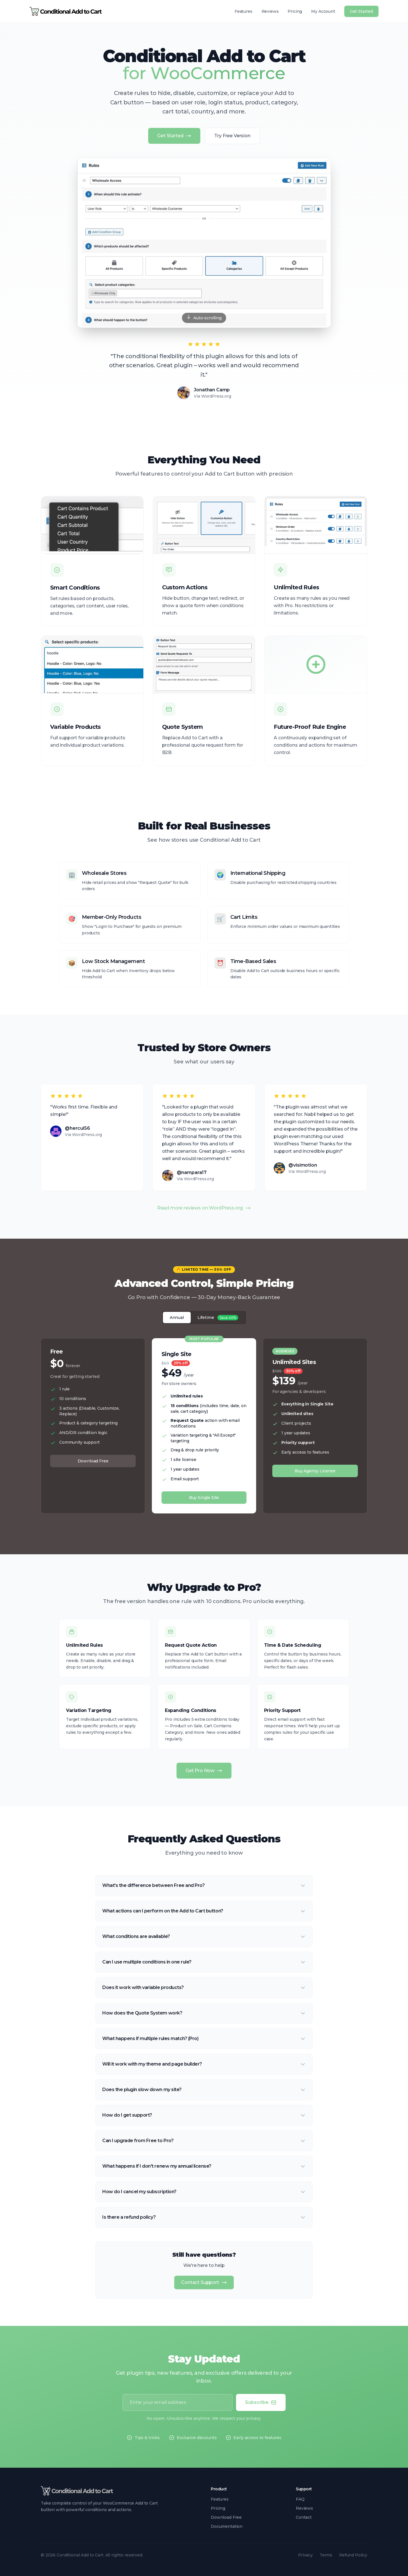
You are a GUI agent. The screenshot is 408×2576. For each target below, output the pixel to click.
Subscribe (261, 2402)
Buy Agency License (315, 1470)
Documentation (227, 2526)
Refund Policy (353, 2555)
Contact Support (204, 2282)
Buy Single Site (204, 1497)
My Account (323, 11)
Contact (304, 2517)
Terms (326, 2555)
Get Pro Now (204, 1770)
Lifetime (218, 1317)
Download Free (93, 1461)
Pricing (295, 11)
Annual (177, 1317)
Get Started (361, 11)
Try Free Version (232, 135)
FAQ (300, 2499)
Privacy (305, 2555)
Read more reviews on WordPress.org (204, 1208)
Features (243, 11)
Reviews (270, 11)
